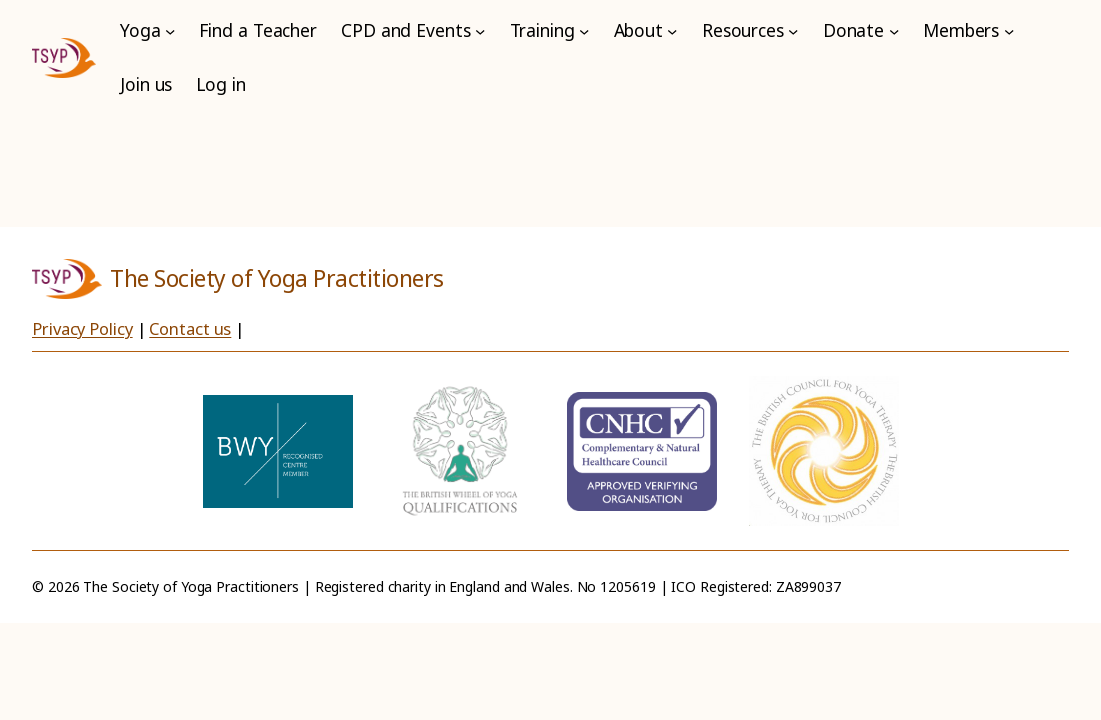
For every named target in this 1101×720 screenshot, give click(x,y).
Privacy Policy (82, 328)
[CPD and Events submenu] (480, 31)
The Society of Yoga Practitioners (277, 278)
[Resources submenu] (793, 31)
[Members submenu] (1009, 31)
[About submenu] (672, 31)
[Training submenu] (584, 31)
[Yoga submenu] (170, 31)
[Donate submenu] (894, 31)
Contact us (190, 328)
